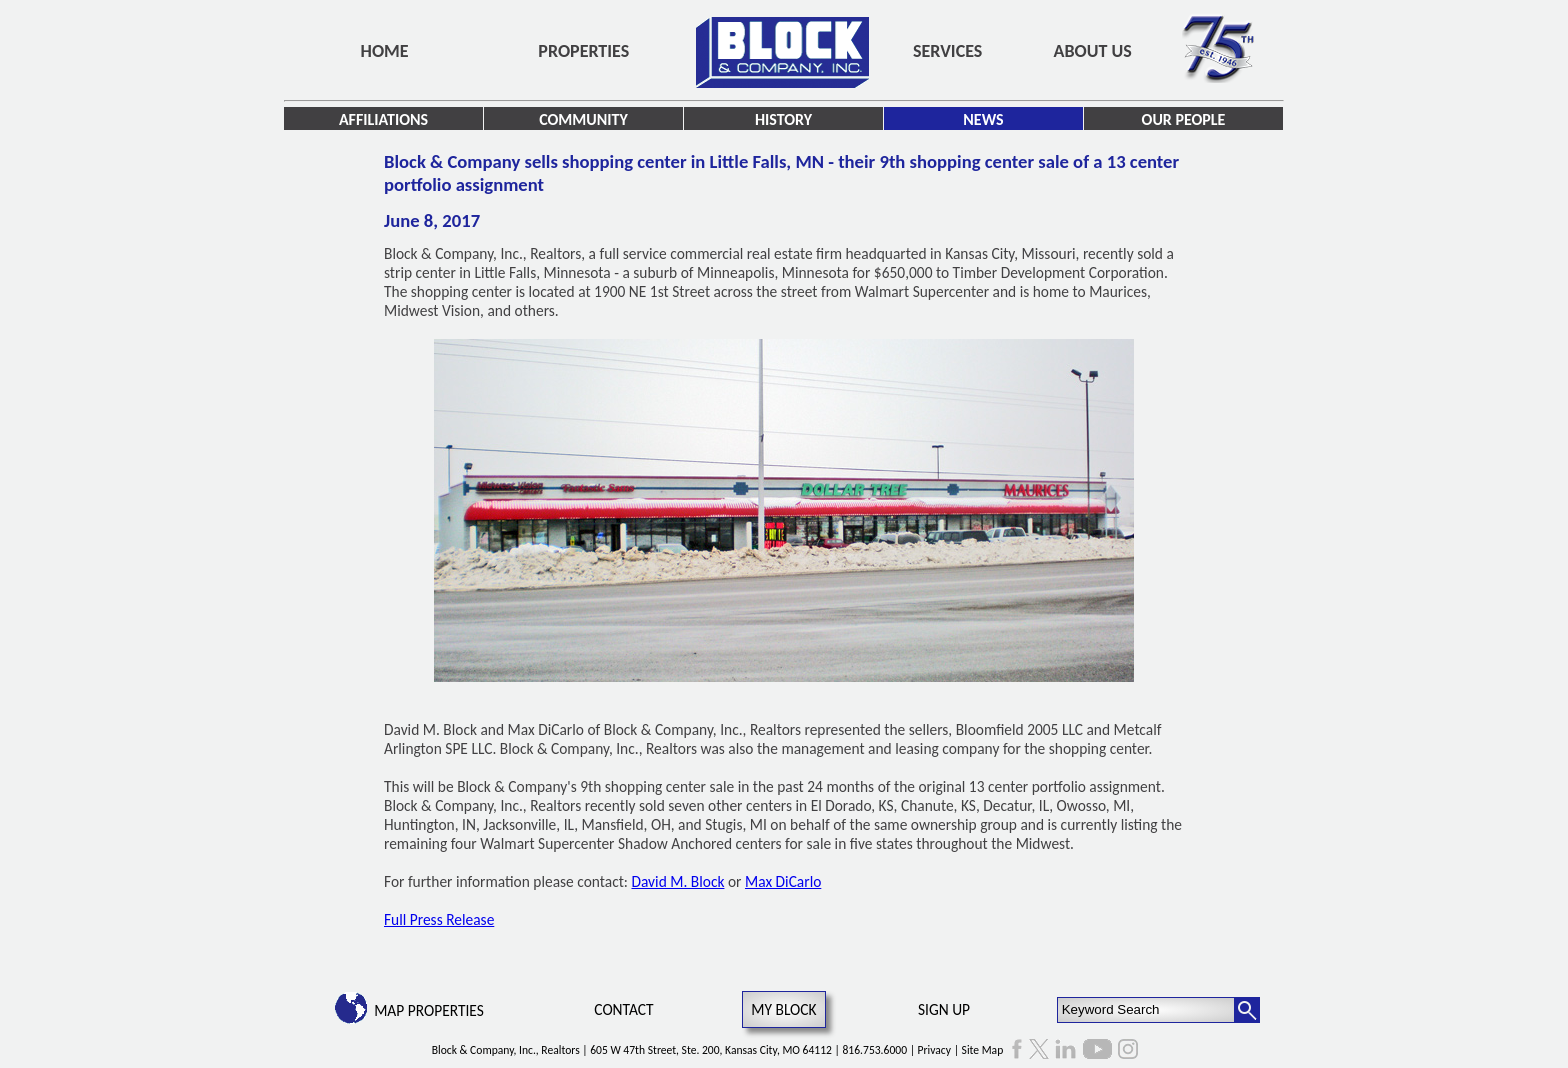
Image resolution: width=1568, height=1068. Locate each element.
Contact (623, 1009)
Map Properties (429, 1010)
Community (583, 119)
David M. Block (677, 881)
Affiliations (383, 119)
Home (385, 51)
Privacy (934, 1050)
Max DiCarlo (783, 881)
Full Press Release (439, 919)
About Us (1093, 51)
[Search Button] (1247, 1010)
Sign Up (944, 1009)
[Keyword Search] (1146, 1010)
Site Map (983, 1050)
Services (947, 51)
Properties (583, 51)
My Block (783, 1009)
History (783, 119)
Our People (1184, 119)
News (983, 119)
